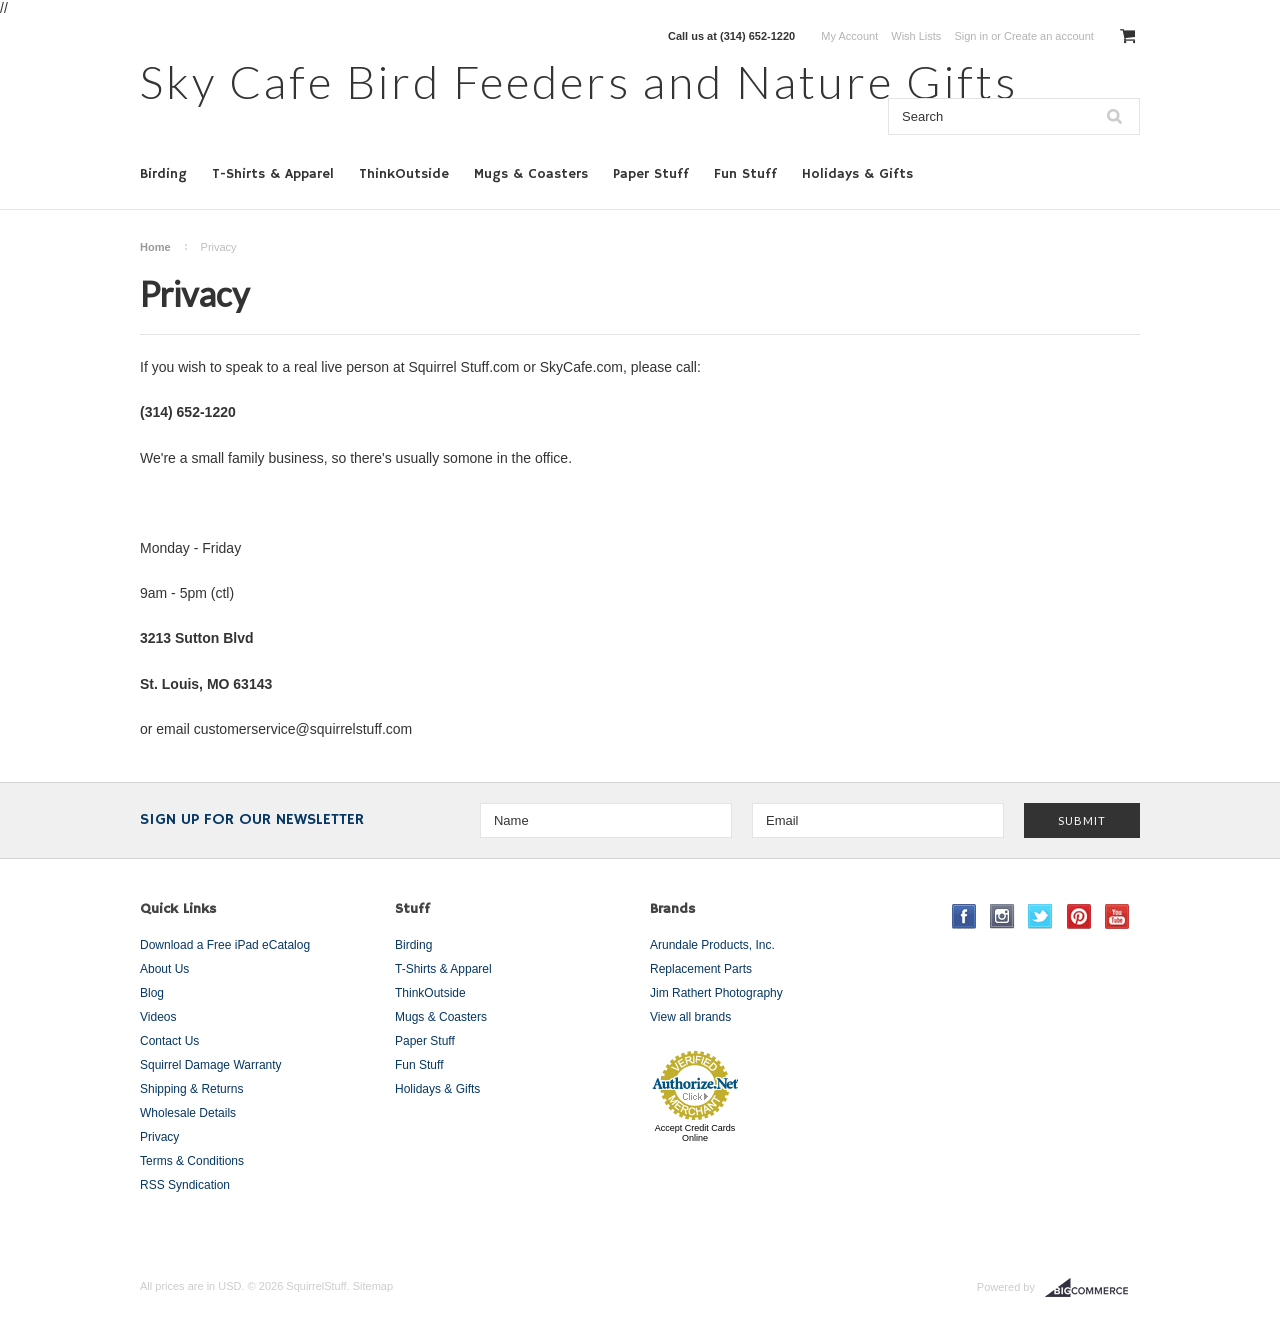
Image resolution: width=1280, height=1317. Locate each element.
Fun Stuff (745, 174)
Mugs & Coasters (531, 174)
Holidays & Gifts (857, 174)
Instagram (1002, 916)
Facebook (964, 916)
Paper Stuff (651, 174)
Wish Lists (916, 36)
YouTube (1117, 916)
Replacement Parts (701, 969)
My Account (849, 36)
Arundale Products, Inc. (712, 945)
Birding (163, 174)
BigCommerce (1092, 1288)
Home (155, 247)
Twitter (1040, 916)
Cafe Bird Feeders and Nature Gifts (579, 81)
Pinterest (1079, 916)
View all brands (690, 1017)
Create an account (1049, 36)
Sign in (971, 36)
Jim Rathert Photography (716, 993)
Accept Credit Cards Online (695, 1133)
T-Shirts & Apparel (273, 174)
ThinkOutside (404, 174)
